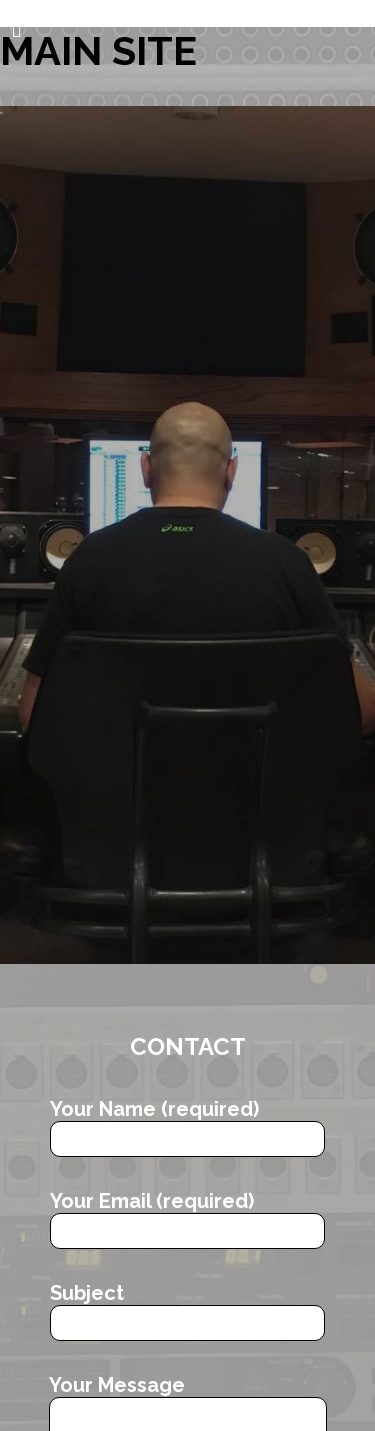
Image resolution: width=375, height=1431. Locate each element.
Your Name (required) (187, 1127)
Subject (187, 1311)
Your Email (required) (187, 1219)
